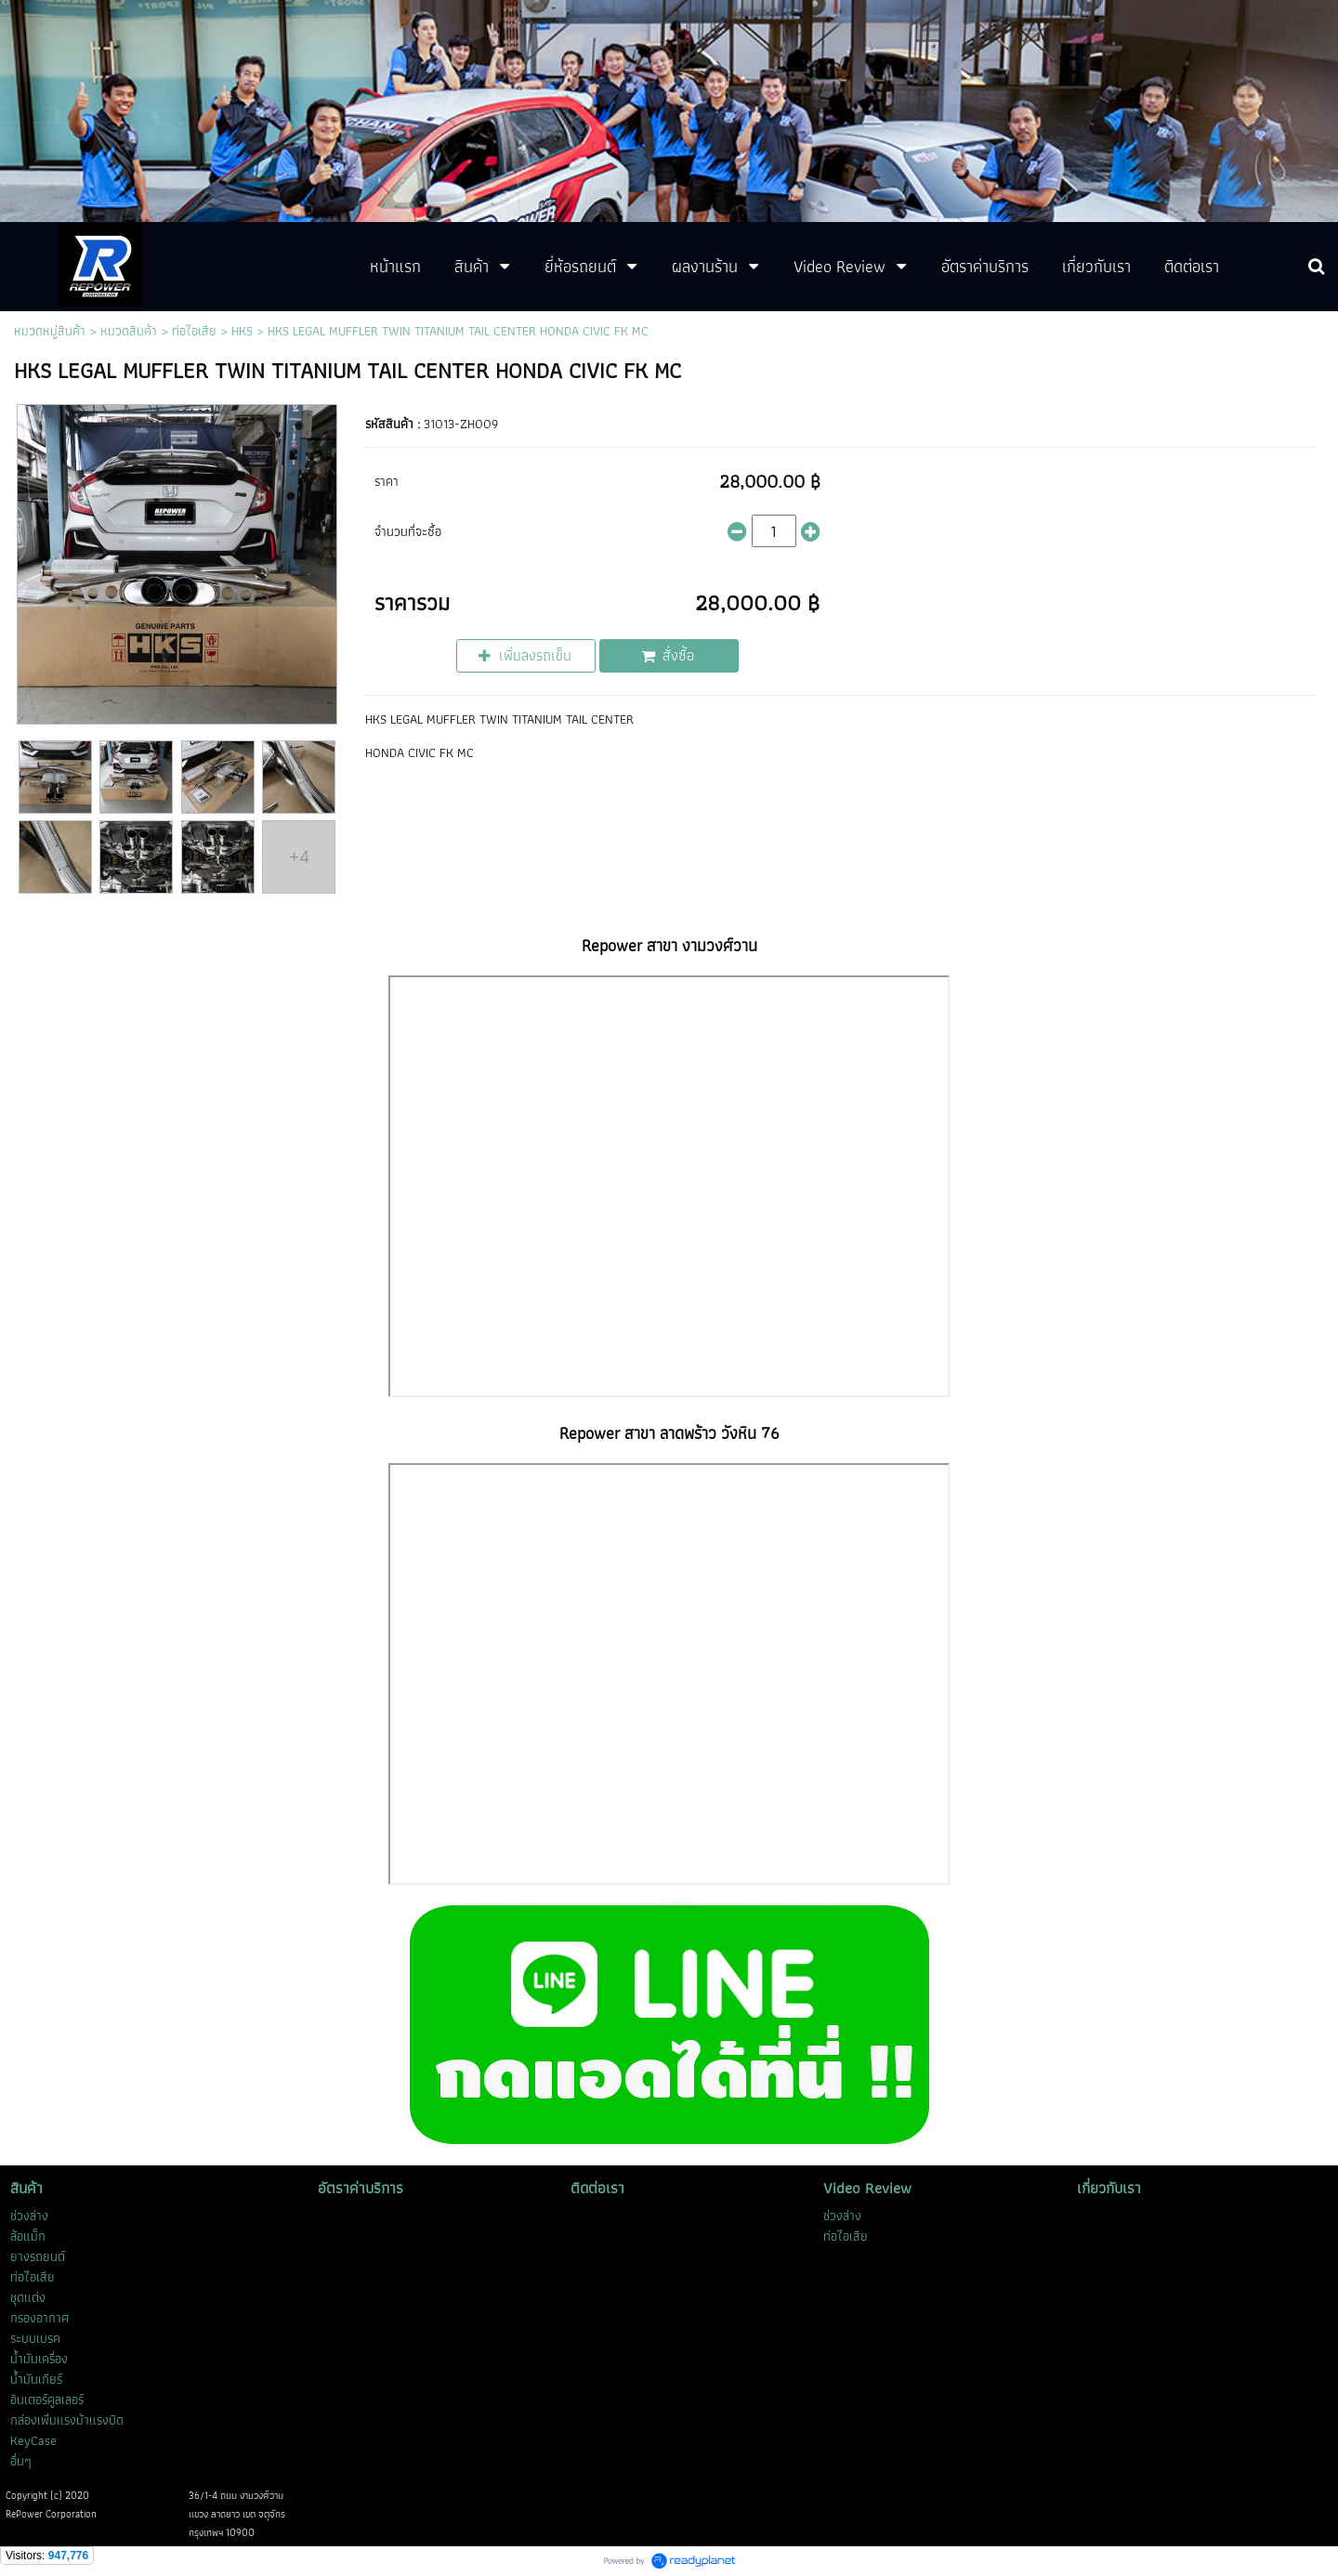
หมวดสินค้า (128, 330)
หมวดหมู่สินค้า (49, 330)
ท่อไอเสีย (194, 330)
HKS (242, 330)
